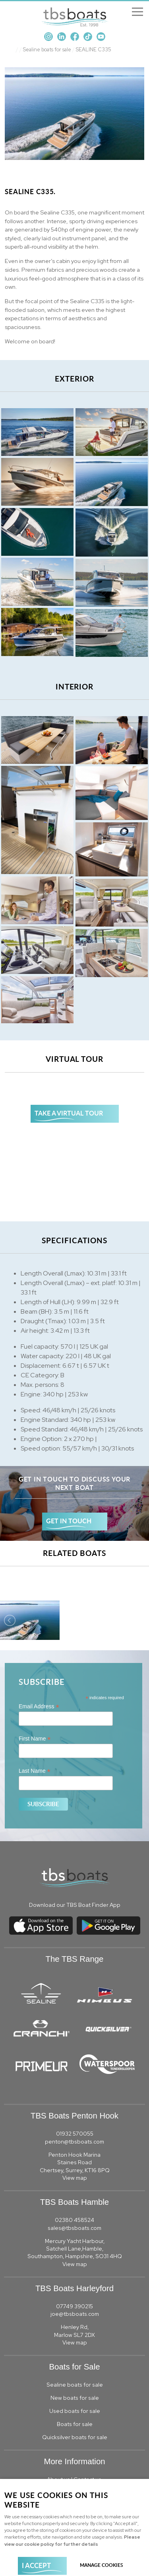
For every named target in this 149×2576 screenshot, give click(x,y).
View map (74, 2177)
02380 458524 (74, 2220)
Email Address (39, 1706)
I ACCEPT (36, 2565)
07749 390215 (74, 2306)
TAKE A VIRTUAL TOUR (69, 1113)
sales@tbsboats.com (74, 2227)
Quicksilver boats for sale (74, 2437)
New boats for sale (74, 2397)
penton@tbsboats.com (74, 2141)
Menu (135, 12)
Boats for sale (75, 2424)
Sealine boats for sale (47, 49)
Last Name (34, 1771)
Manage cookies (101, 2565)
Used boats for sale (74, 2410)
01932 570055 (74, 2133)
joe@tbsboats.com (74, 2313)
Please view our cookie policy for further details (72, 2540)
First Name (35, 1739)
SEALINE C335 (93, 49)
